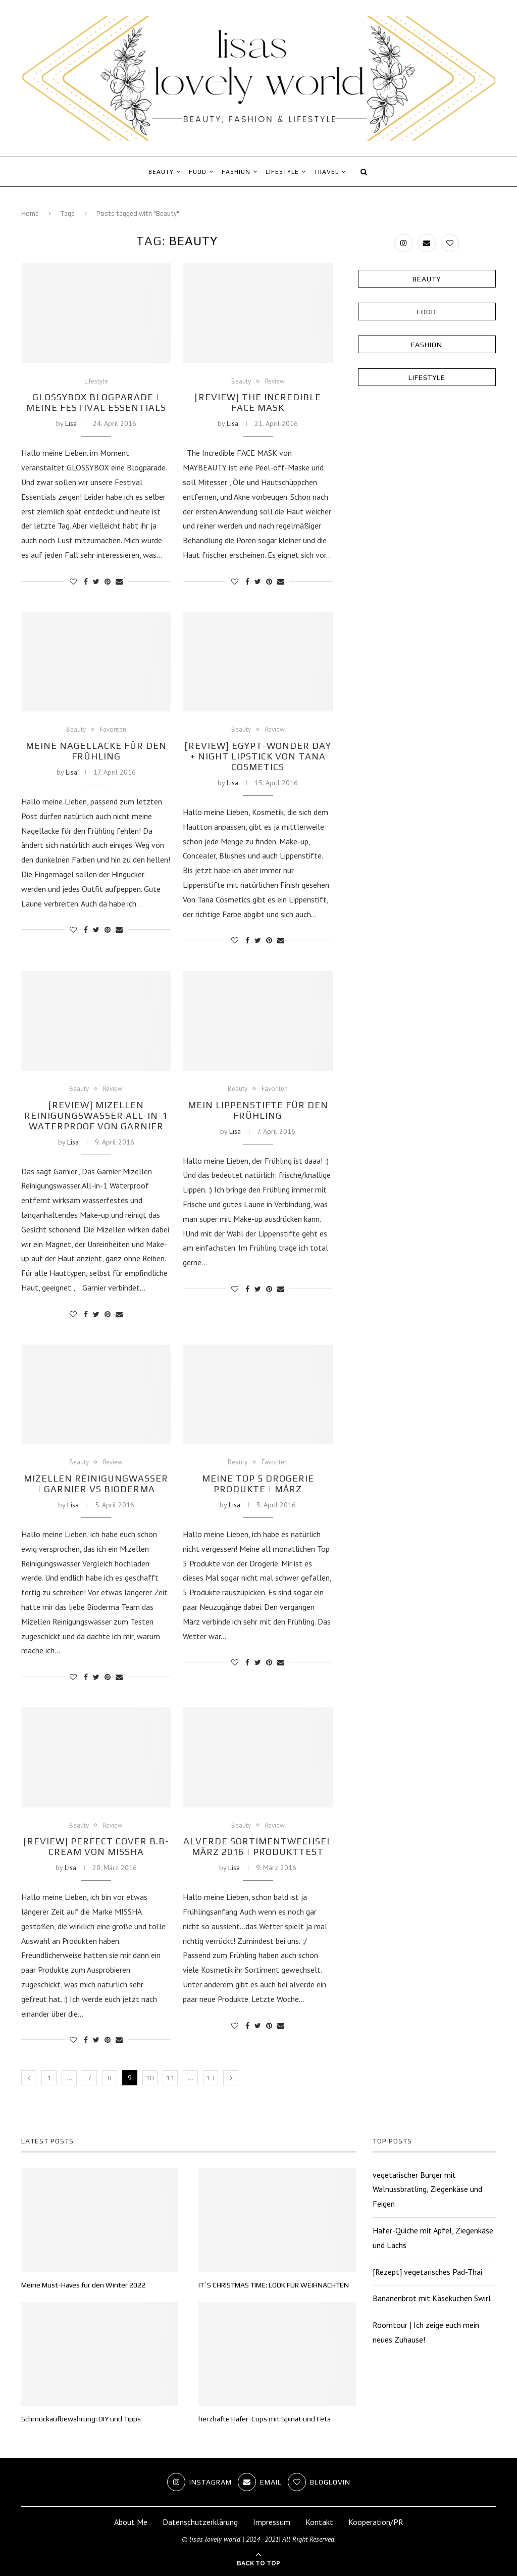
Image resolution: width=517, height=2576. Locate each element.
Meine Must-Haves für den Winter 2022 (83, 2285)
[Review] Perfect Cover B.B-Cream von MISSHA (96, 1846)
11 (170, 2078)
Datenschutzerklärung (200, 2522)
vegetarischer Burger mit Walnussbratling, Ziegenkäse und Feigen (427, 2189)
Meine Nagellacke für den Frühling (96, 750)
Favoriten (113, 730)
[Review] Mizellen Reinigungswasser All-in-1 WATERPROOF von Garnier (96, 1115)
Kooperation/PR (375, 2522)
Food (197, 171)
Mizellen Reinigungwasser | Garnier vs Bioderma (96, 1483)
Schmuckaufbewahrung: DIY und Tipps (81, 2419)
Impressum (271, 2522)
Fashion (236, 171)
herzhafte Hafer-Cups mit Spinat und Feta (264, 2419)
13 (210, 2078)
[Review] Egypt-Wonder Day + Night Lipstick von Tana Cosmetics (257, 756)
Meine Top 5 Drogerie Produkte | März (258, 1483)
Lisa (71, 423)
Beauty (161, 171)
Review (275, 381)
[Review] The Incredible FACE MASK (257, 402)
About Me (130, 2522)
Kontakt (319, 2522)
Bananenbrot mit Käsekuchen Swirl (432, 2298)
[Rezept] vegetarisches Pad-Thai (427, 2272)
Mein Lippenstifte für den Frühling (258, 1110)
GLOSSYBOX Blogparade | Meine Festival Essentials (96, 402)
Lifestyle (282, 171)
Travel (326, 171)
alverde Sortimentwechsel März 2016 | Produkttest (257, 1846)
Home (30, 213)
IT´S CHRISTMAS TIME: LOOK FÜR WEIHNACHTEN (273, 2285)
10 (149, 2078)
